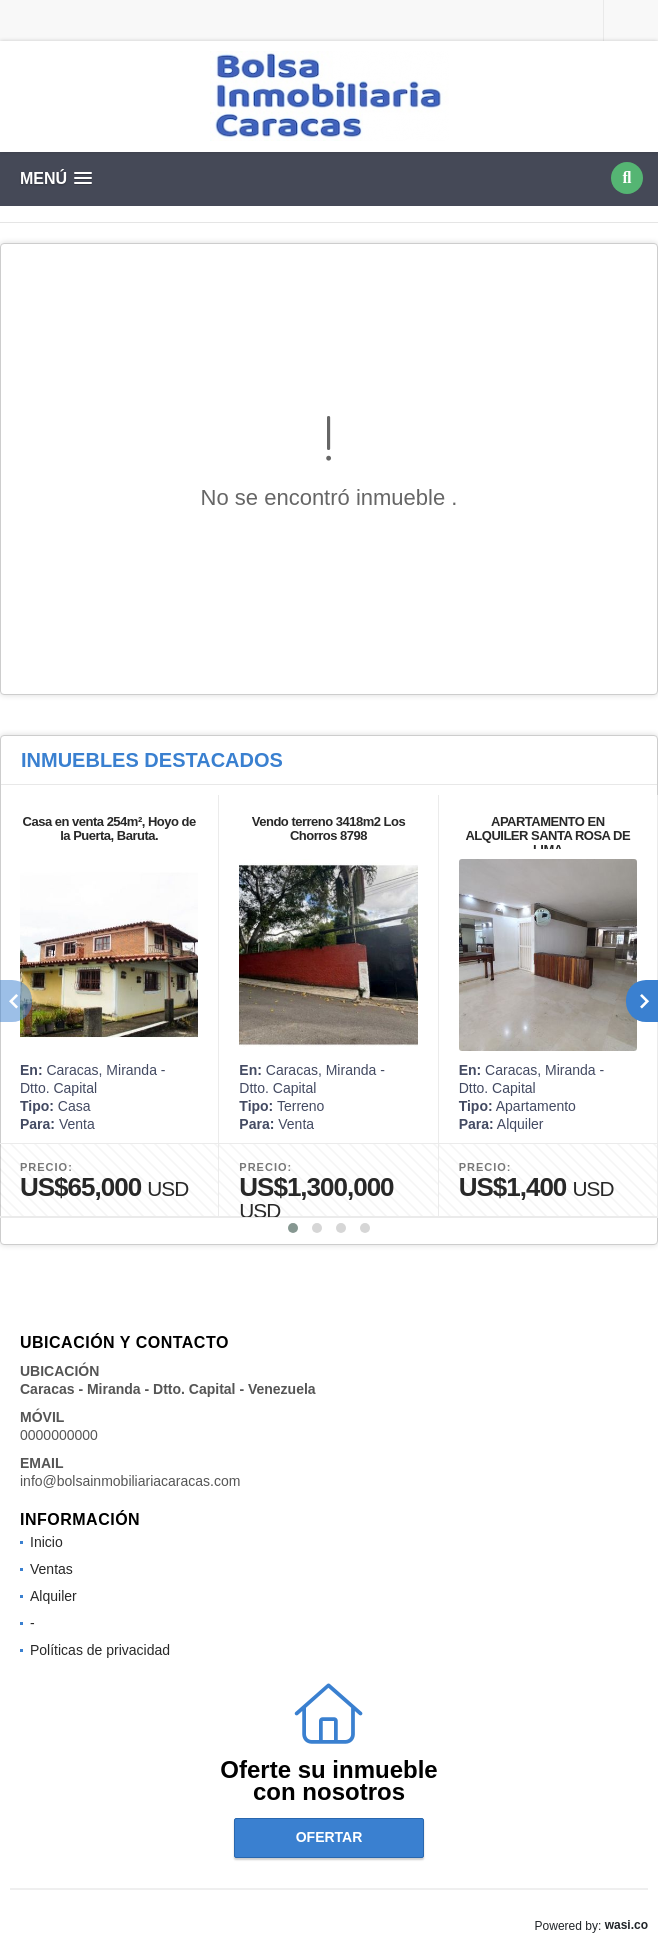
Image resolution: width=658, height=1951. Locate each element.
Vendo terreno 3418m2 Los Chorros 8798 (328, 828)
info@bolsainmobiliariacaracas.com (130, 1481)
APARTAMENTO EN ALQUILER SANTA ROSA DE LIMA (547, 835)
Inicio (46, 1542)
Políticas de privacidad (100, 1650)
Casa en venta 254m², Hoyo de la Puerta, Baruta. (109, 828)
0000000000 (59, 1435)
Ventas (51, 1569)
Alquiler (53, 1596)
